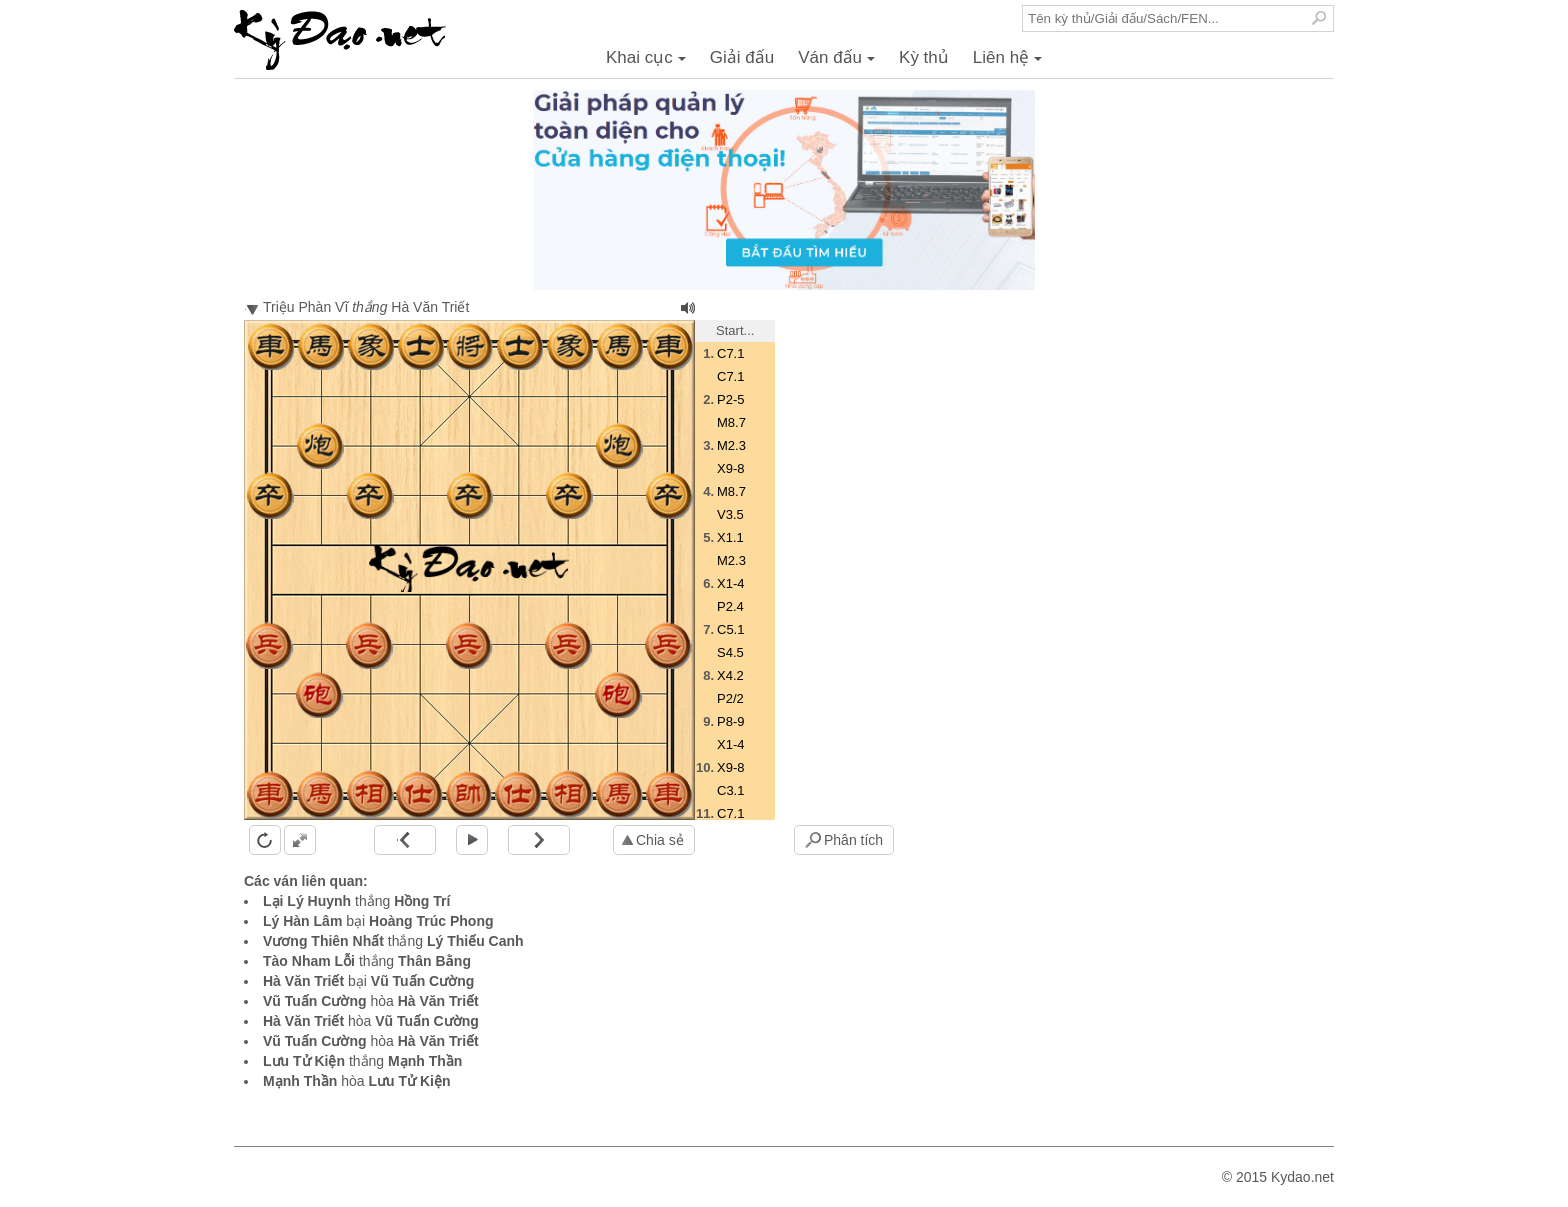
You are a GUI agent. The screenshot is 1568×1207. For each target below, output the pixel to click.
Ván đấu (839, 63)
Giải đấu (742, 57)
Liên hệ (1010, 63)
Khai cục (649, 63)
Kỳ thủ (924, 57)
